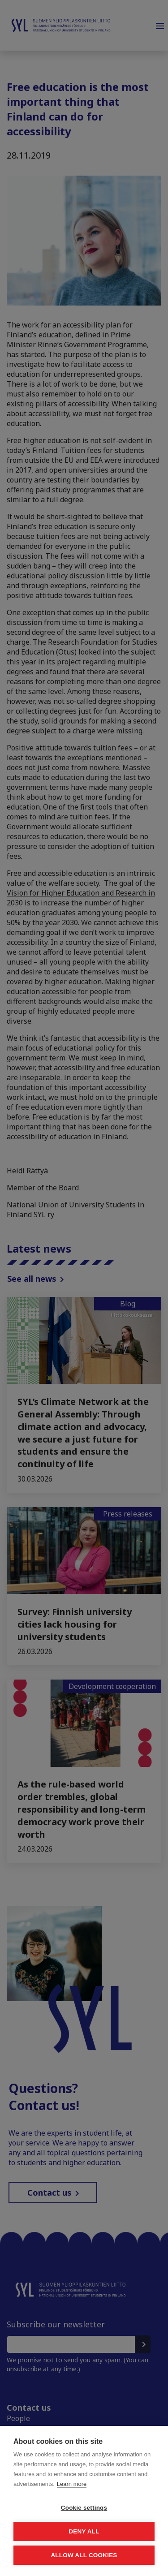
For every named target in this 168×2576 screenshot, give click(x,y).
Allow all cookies (84, 2555)
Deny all (84, 2531)
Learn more (71, 2484)
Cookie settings (84, 2507)
